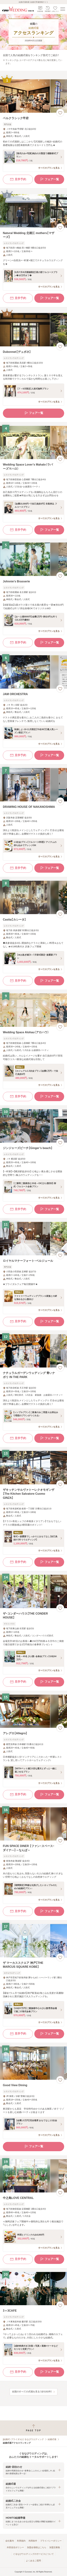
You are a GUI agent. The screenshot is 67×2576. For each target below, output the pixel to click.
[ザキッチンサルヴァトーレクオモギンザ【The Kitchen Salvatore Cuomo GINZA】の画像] (33, 1467)
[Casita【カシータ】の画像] (33, 897)
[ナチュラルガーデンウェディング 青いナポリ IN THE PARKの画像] (33, 1351)
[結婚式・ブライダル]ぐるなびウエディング (23, 2439)
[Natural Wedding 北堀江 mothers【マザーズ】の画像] (33, 211)
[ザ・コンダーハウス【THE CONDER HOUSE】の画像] (33, 1591)
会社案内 (9, 2541)
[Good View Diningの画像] (33, 2063)
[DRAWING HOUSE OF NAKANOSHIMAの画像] (33, 784)
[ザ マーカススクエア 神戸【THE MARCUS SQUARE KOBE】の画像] (33, 1940)
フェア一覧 (49, 179)
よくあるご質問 (33, 2560)
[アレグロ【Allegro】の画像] (33, 1711)
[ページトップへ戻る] (33, 2428)
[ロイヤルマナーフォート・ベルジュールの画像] (33, 1238)
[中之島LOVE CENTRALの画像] (33, 2176)
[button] (33, 2470)
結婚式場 (52, 2439)
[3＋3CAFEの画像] (33, 2288)
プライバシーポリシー (51, 2541)
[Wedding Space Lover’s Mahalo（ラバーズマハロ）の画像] (33, 442)
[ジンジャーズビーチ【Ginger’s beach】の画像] (33, 1126)
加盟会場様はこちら (36, 2547)
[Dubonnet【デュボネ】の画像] (33, 329)
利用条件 (33, 2541)
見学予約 (18, 179)
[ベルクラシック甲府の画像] (33, 96)
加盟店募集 (54, 2547)
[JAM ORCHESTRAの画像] (33, 672)
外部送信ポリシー (15, 2547)
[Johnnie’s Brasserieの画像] (33, 559)
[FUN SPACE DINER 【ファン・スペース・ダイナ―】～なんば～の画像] (33, 1824)
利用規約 (21, 2541)
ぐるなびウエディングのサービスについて (33, 2554)
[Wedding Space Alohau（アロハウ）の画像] (33, 1010)
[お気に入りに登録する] (60, 113)
